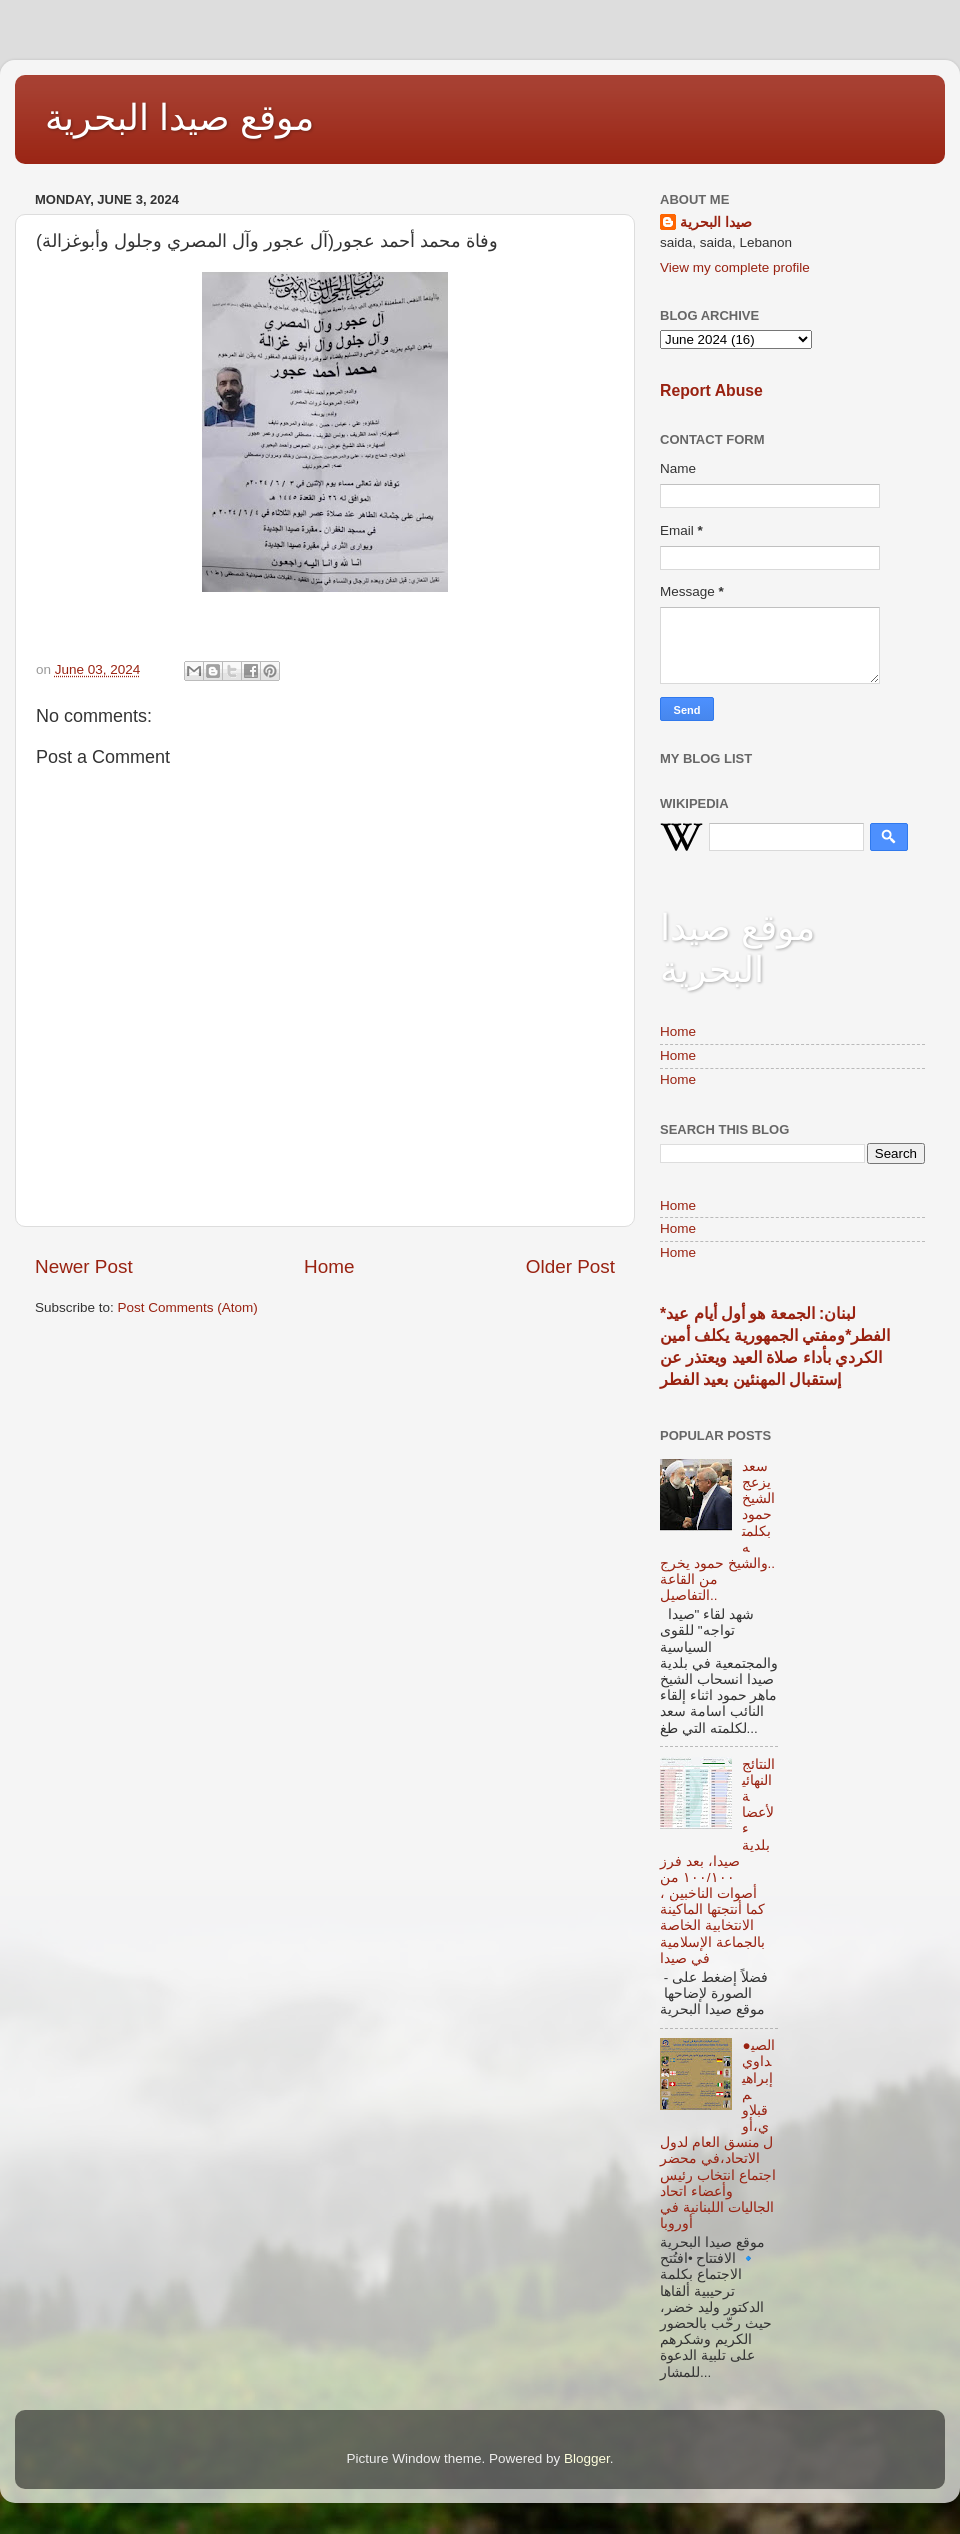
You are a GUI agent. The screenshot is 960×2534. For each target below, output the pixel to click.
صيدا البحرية (716, 222)
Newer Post (84, 1266)
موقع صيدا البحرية (179, 117)
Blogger (587, 2458)
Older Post (570, 1266)
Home (329, 1266)
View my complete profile (735, 267)
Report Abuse (711, 390)
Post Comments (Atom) (188, 1307)
